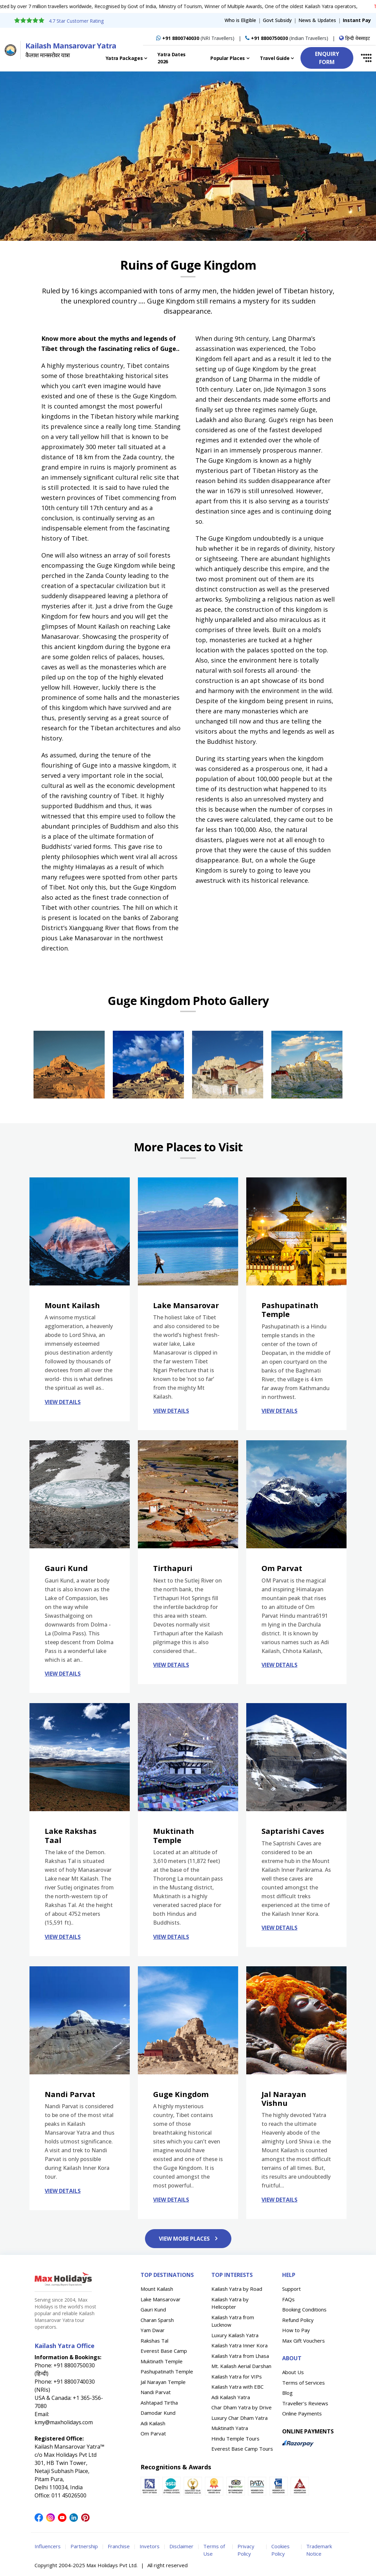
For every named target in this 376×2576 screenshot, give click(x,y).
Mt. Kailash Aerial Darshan (241, 2366)
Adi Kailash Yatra (230, 2397)
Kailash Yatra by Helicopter (230, 2303)
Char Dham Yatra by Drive (241, 2407)
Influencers (48, 2546)
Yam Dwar (153, 2330)
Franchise (119, 2546)
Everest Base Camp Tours (242, 2448)
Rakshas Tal (154, 2340)
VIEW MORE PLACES (188, 2238)
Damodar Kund (158, 2412)
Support (291, 2288)
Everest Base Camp (164, 2350)
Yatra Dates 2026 (172, 58)
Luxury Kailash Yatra (234, 2335)
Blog (287, 2392)
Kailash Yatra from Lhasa (240, 2355)
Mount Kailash (157, 2288)
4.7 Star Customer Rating (76, 21)
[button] (363, 57)
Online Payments (302, 2413)
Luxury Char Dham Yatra (239, 2417)
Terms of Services (303, 2382)
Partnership (84, 2546)
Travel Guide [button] (274, 58)
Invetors (150, 2546)
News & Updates (317, 20)
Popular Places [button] (227, 58)
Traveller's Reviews (305, 2403)
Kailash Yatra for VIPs (236, 2376)
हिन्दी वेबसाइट (354, 38)
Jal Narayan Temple (163, 2382)
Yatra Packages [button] (124, 58)
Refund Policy (298, 2320)
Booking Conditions (304, 2309)
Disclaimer (181, 2546)
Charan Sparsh (157, 2320)
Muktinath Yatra (229, 2428)
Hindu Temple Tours (235, 2438)
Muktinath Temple (162, 2361)
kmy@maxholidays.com (64, 2422)
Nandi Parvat (156, 2392)
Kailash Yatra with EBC (237, 2386)
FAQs (288, 2299)
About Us (293, 2372)
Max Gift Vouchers (303, 2340)
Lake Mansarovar (161, 2299)
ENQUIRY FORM (327, 58)
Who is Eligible (240, 20)
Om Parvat (153, 2433)
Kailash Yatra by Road (236, 2288)
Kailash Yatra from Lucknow (232, 2321)
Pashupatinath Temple (167, 2371)
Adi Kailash (153, 2423)
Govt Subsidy (277, 20)
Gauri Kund (153, 2309)
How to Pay (296, 2330)
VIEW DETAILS (63, 1402)
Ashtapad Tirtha (159, 2402)
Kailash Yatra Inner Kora (239, 2345)
